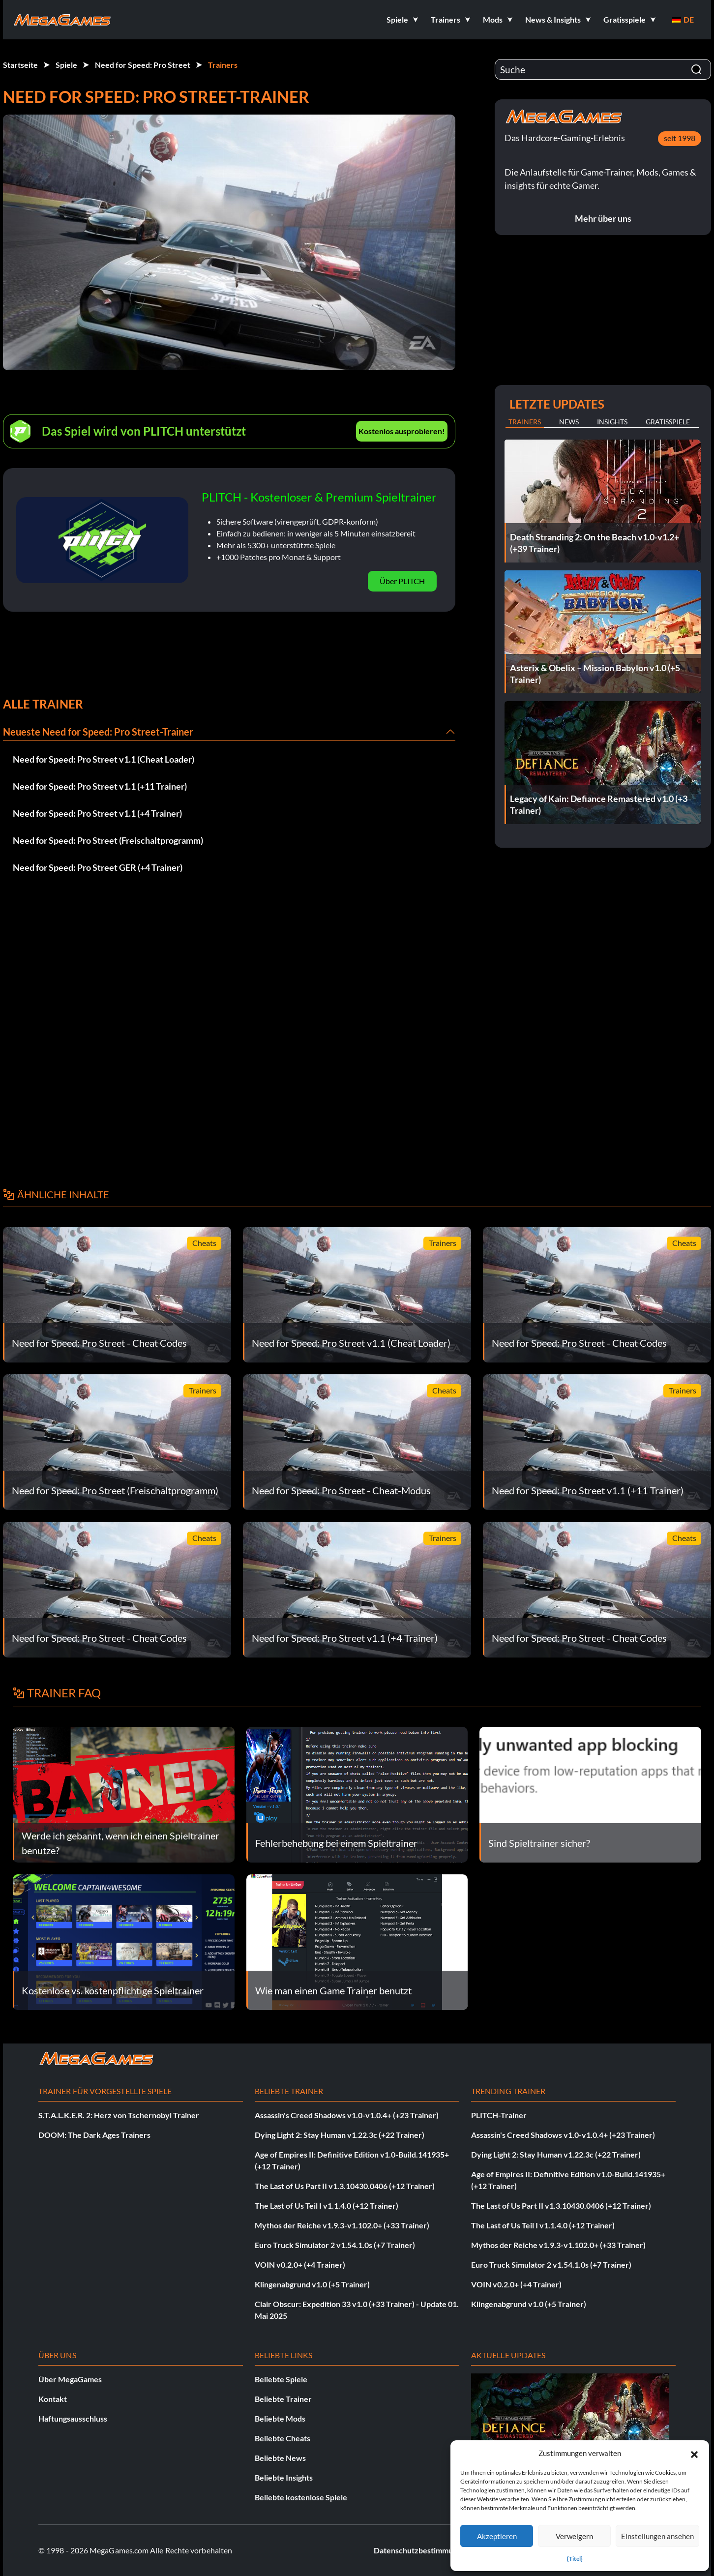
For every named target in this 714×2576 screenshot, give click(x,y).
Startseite (20, 64)
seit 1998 (679, 138)
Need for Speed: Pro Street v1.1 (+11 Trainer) (100, 786)
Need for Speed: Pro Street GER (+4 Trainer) (97, 867)
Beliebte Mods (280, 2418)
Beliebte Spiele (281, 2379)
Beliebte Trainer (283, 2398)
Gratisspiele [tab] (668, 421)
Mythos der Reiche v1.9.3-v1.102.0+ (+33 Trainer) (342, 2225)
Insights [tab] (612, 421)
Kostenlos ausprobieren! (401, 431)
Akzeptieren (497, 2536)
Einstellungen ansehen (657, 2536)
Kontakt (52, 2398)
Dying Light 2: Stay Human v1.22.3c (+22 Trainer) (339, 2134)
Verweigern (574, 2536)
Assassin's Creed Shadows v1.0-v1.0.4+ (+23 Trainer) (347, 2115)
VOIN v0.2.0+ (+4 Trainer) (300, 2264)
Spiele (66, 64)
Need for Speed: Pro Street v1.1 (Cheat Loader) (103, 759)
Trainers (223, 64)
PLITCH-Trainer (499, 2115)
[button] (694, 2453)
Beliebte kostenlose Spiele (301, 2497)
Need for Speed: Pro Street (142, 64)
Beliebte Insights (284, 2477)
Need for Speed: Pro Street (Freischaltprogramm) (108, 840)
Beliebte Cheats (282, 2438)
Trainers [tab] (524, 421)
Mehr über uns (603, 218)
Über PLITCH (402, 581)
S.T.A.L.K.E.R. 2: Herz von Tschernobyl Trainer (118, 2115)
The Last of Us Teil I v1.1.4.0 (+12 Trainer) (326, 2205)
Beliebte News (280, 2457)
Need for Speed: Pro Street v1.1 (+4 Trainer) (97, 813)
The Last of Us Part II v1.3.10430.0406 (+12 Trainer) (345, 2186)
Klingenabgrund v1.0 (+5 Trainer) (312, 2284)
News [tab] (569, 421)
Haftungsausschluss (72, 2418)
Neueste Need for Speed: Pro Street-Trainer (98, 732)
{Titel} (575, 2558)
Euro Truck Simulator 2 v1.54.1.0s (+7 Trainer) (335, 2245)
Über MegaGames (70, 2379)
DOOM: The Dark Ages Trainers (94, 2134)
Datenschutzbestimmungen (422, 2550)
